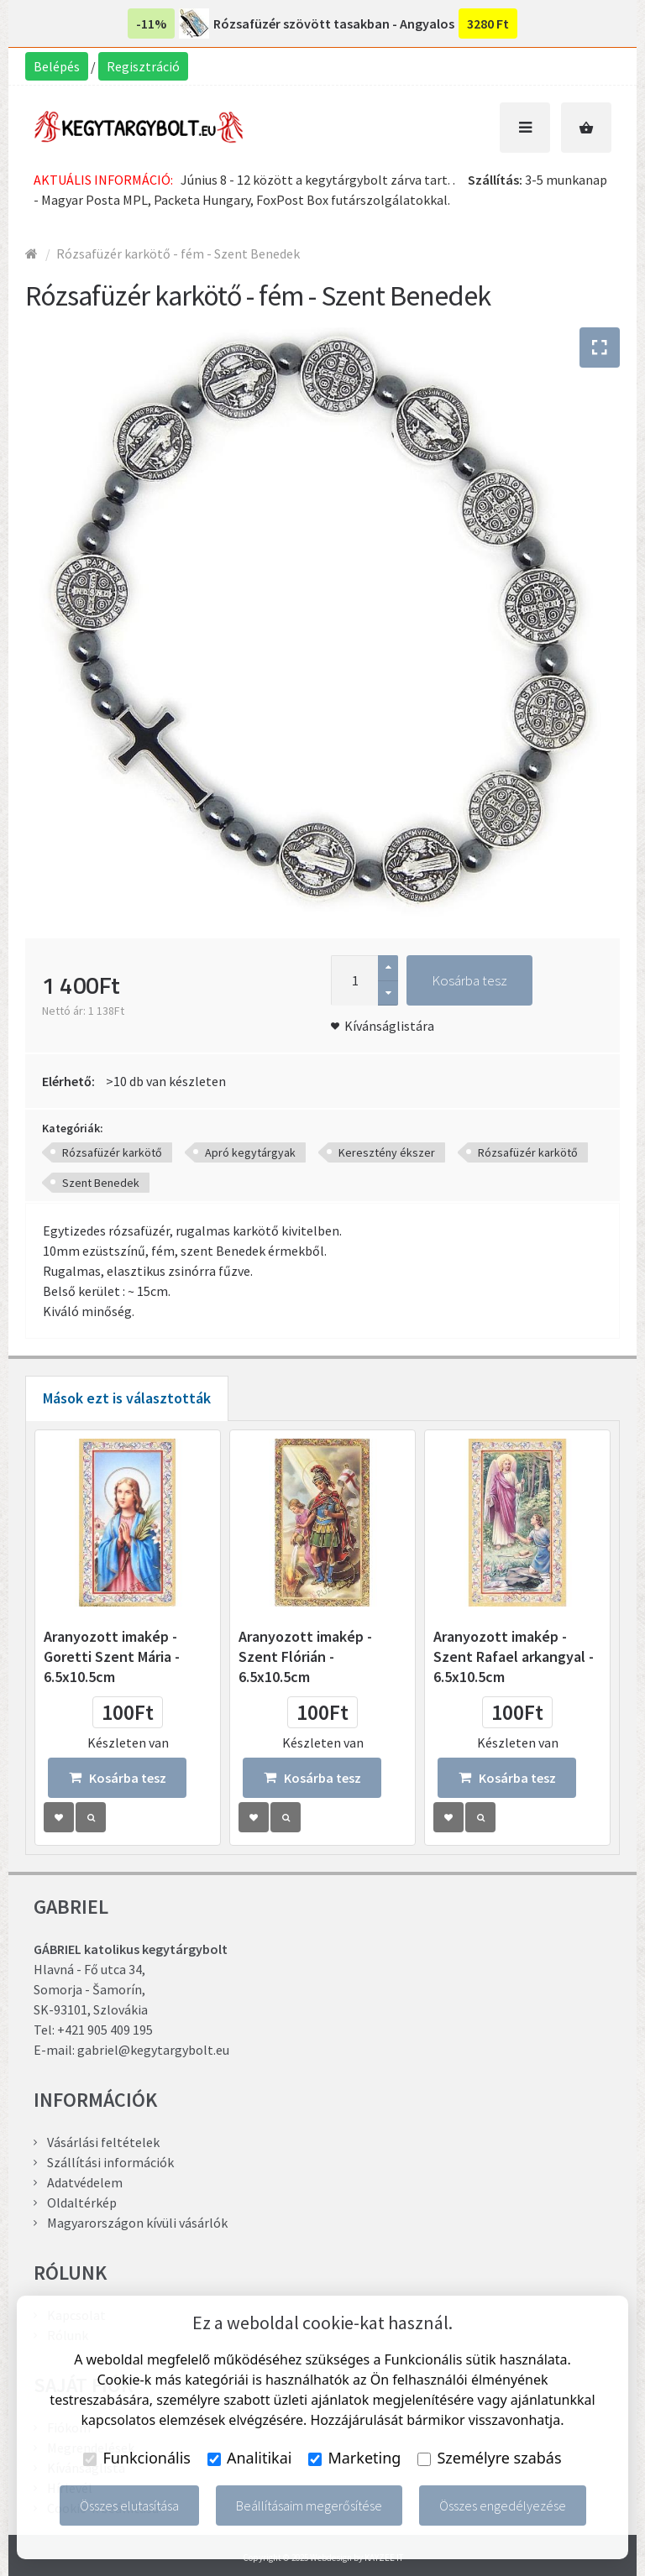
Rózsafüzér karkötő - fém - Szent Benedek (178, 253)
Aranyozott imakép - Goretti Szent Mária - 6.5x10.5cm (112, 1656)
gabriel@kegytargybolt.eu (153, 2049)
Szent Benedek (100, 1182)
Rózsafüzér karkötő (112, 1152)
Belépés (57, 66)
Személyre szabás (489, 2458)
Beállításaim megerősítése (309, 2505)
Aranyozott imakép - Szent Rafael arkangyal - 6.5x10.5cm (513, 1656)
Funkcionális (137, 2458)
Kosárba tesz (469, 980)
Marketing (354, 2458)
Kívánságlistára (389, 1025)
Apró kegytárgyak (250, 1152)
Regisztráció (143, 66)
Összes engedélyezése (502, 2505)
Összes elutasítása (129, 2505)
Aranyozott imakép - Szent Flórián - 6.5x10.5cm (305, 1656)
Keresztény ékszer (386, 1152)
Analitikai (249, 2458)
